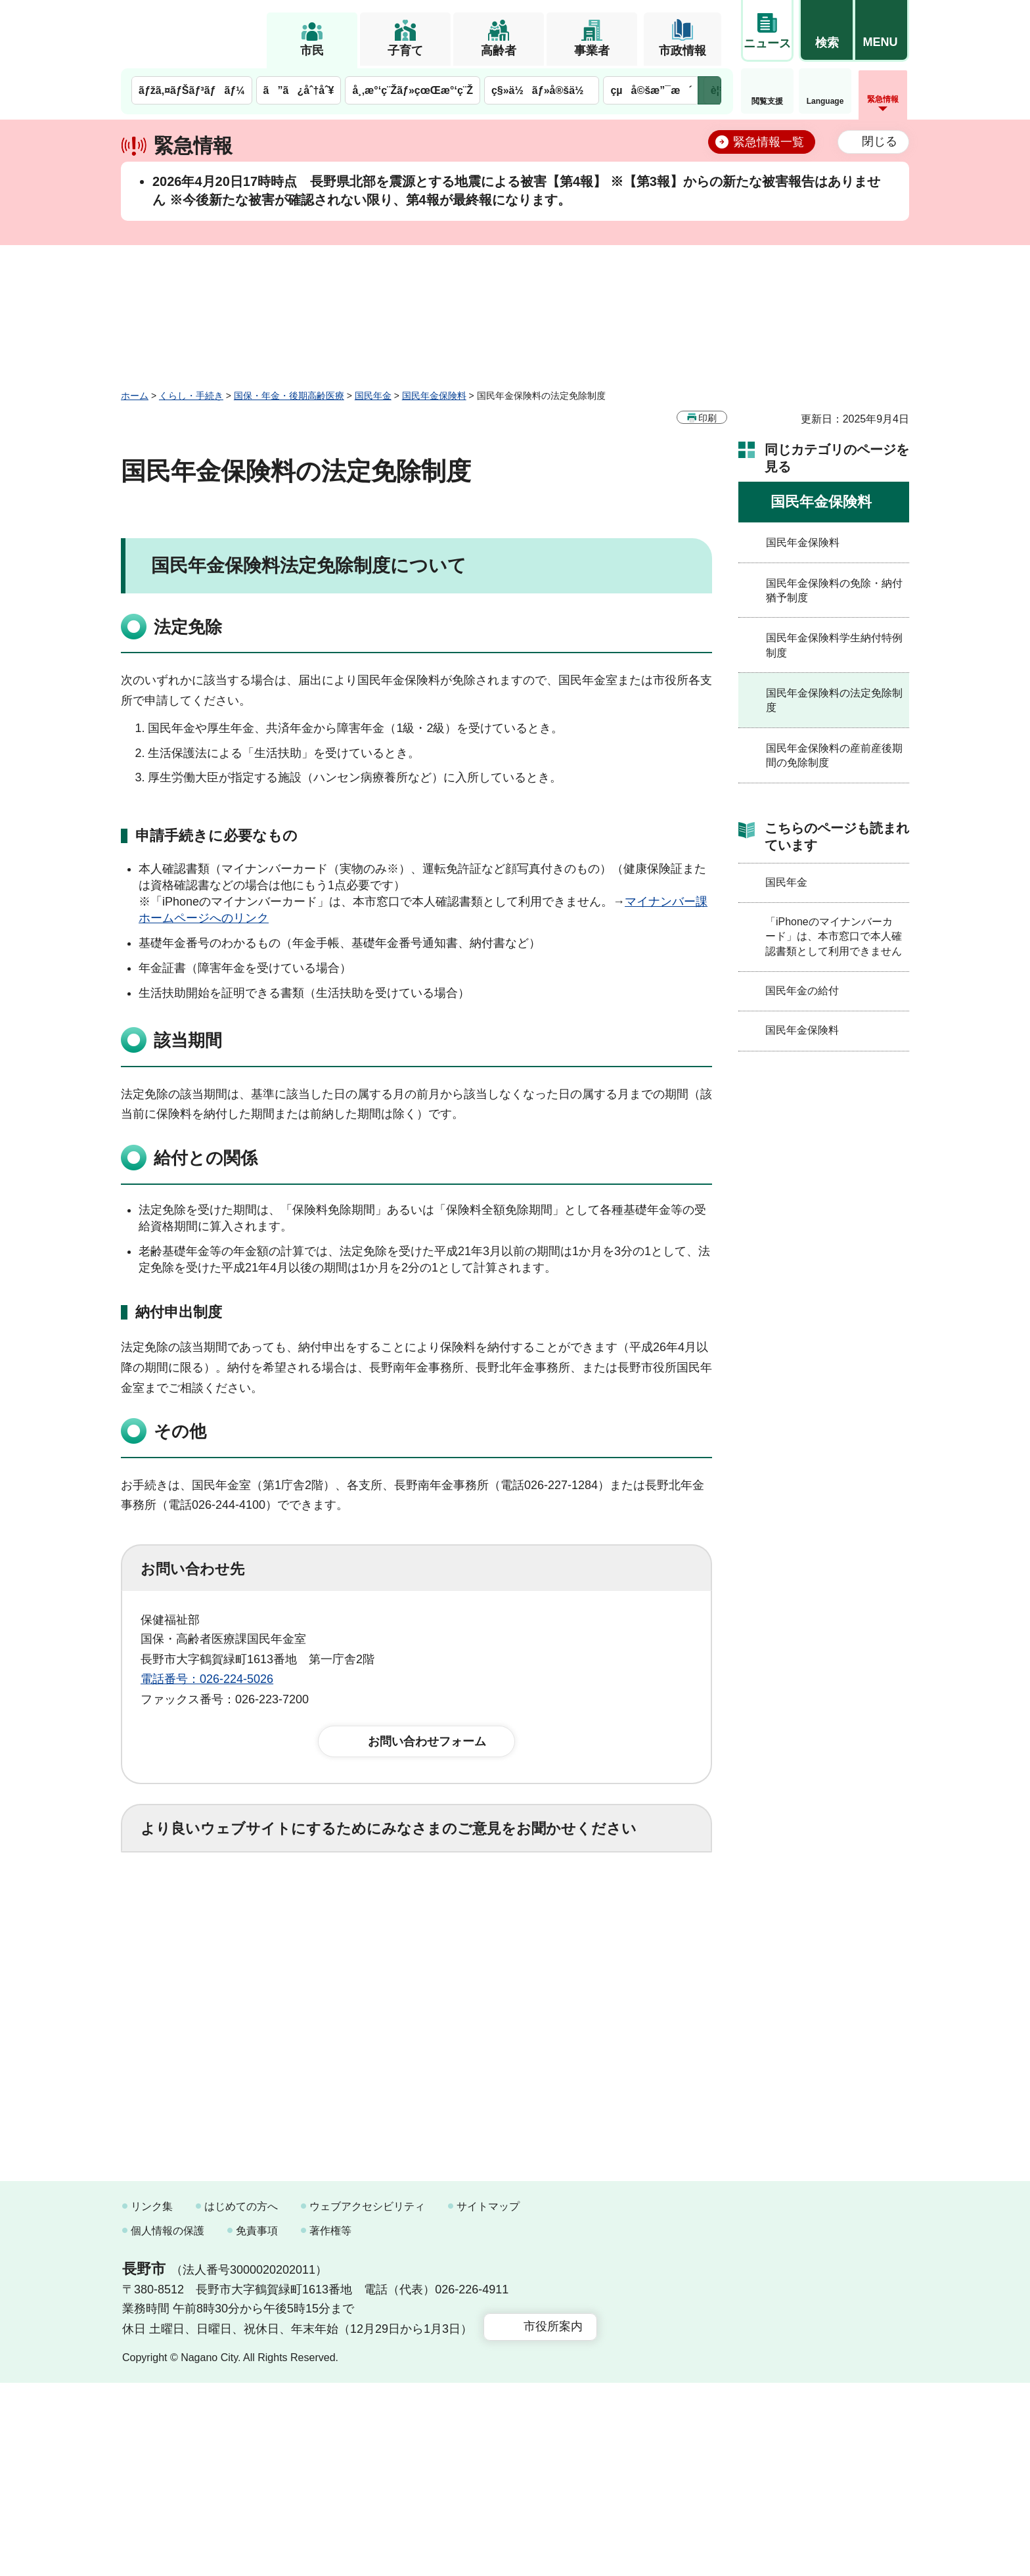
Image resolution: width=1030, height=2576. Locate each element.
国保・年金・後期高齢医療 (289, 395)
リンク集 (152, 2399)
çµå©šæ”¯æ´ (651, 90)
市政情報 (682, 50)
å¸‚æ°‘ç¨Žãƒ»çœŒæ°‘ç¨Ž (412, 90)
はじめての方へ (241, 2399)
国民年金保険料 (434, 395)
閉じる (879, 141)
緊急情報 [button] (883, 99)
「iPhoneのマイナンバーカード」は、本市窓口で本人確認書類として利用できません (833, 936)
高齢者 (498, 50)
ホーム (134, 395)
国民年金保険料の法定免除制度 (834, 700)
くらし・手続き (191, 395)
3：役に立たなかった (420, 1902)
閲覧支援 (767, 101)
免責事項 (257, 2423)
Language (825, 101)
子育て (405, 50)
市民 (312, 50)
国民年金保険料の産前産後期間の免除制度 (834, 755)
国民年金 (373, 395)
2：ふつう (301, 1902)
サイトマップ (488, 2399)
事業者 (592, 50)
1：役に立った (199, 1902)
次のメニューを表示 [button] (709, 90)
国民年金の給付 (802, 990)
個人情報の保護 (167, 2423)
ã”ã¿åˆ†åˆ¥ (298, 90)
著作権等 (330, 2423)
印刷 (707, 418)
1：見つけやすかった (216, 1960)
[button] (826, 31)
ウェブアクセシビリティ (367, 2399)
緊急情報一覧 (768, 142)
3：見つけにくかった (455, 1960)
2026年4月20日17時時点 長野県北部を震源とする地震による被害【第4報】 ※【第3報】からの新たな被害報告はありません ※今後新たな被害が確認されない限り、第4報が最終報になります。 (516, 190)
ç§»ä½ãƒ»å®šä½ (541, 90)
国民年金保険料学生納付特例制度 (834, 645)
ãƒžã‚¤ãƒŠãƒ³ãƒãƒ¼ (192, 90)
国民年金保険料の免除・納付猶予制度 (834, 590)
